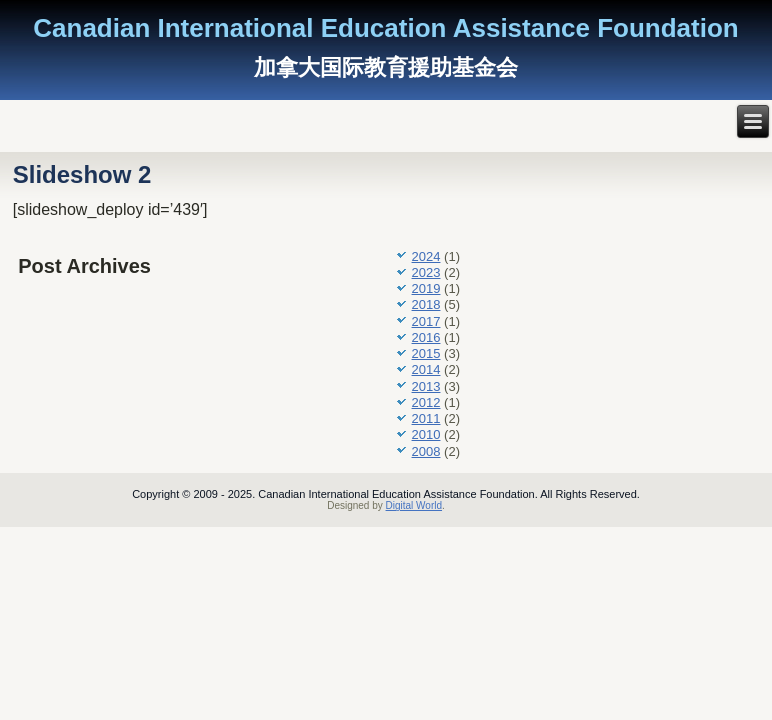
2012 (426, 402)
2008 (426, 451)
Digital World (414, 505)
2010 (426, 434)
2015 (426, 353)
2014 (426, 369)
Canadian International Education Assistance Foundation (385, 28)
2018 (426, 304)
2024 (426, 256)
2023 (426, 272)
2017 (426, 321)
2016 (426, 337)
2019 (426, 288)
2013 (426, 386)
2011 (426, 418)
